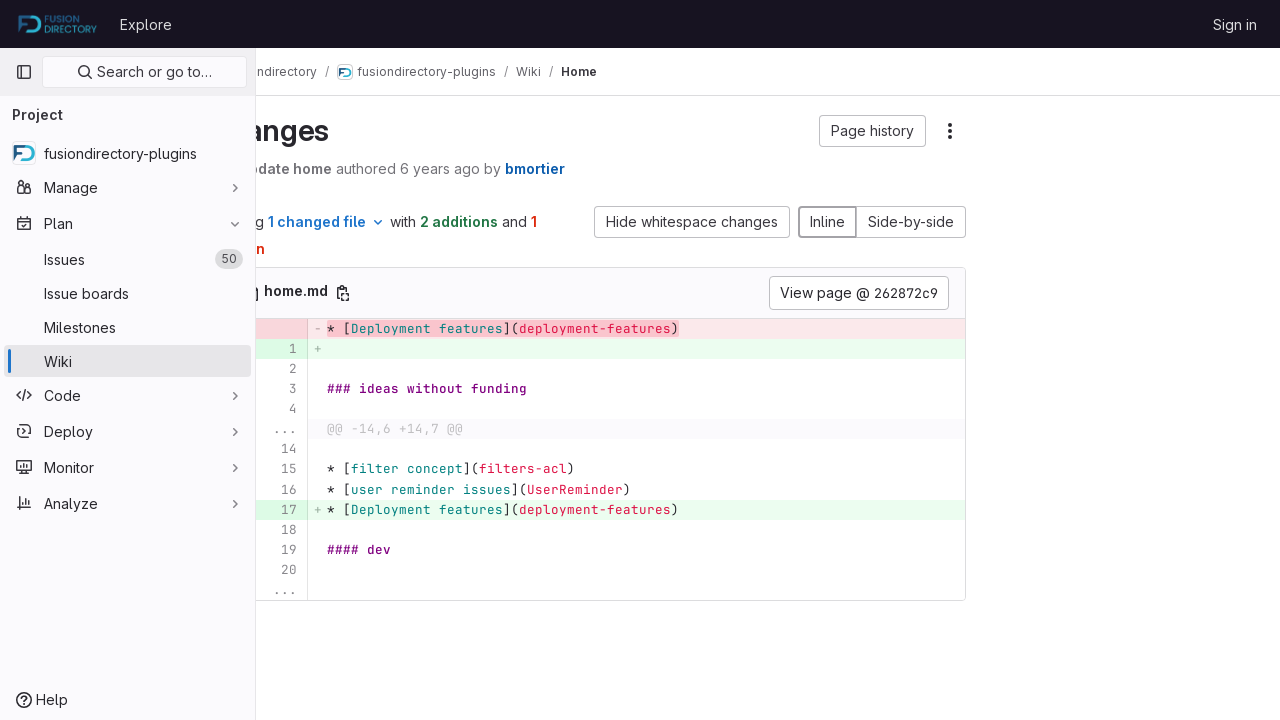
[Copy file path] (416, 293)
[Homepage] (57, 24)
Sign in (1235, 24)
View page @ (859, 293)
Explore (146, 24)
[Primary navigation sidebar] (24, 72)
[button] (872, 131)
